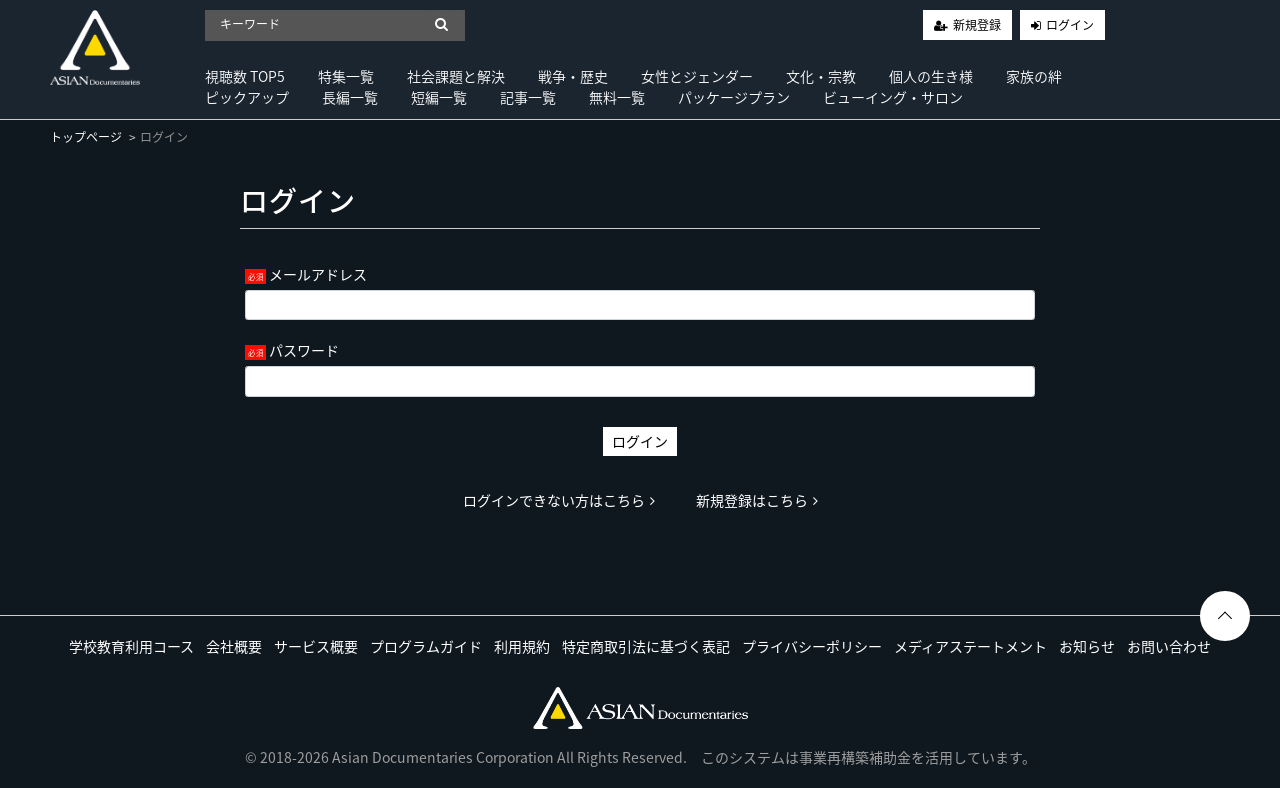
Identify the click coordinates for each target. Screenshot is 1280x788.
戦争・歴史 (573, 76)
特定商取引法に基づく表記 (646, 646)
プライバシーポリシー (812, 646)
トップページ (86, 137)
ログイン (1070, 25)
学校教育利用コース (131, 646)
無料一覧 (617, 97)
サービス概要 (316, 646)
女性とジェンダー (697, 76)
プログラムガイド (426, 646)
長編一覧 (350, 97)
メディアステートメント (970, 646)
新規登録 (977, 25)
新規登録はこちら (757, 500)
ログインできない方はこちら (559, 500)
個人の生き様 (931, 76)
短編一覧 (439, 97)
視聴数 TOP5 (245, 76)
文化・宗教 (821, 76)
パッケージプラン (734, 97)
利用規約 (522, 646)
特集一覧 (346, 76)
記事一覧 (528, 97)
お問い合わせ (1169, 646)
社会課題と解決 (456, 76)
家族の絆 (1034, 76)
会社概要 (234, 646)
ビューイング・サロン (893, 97)
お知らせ (1087, 646)
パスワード (304, 350)
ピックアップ (247, 97)
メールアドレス (318, 274)
